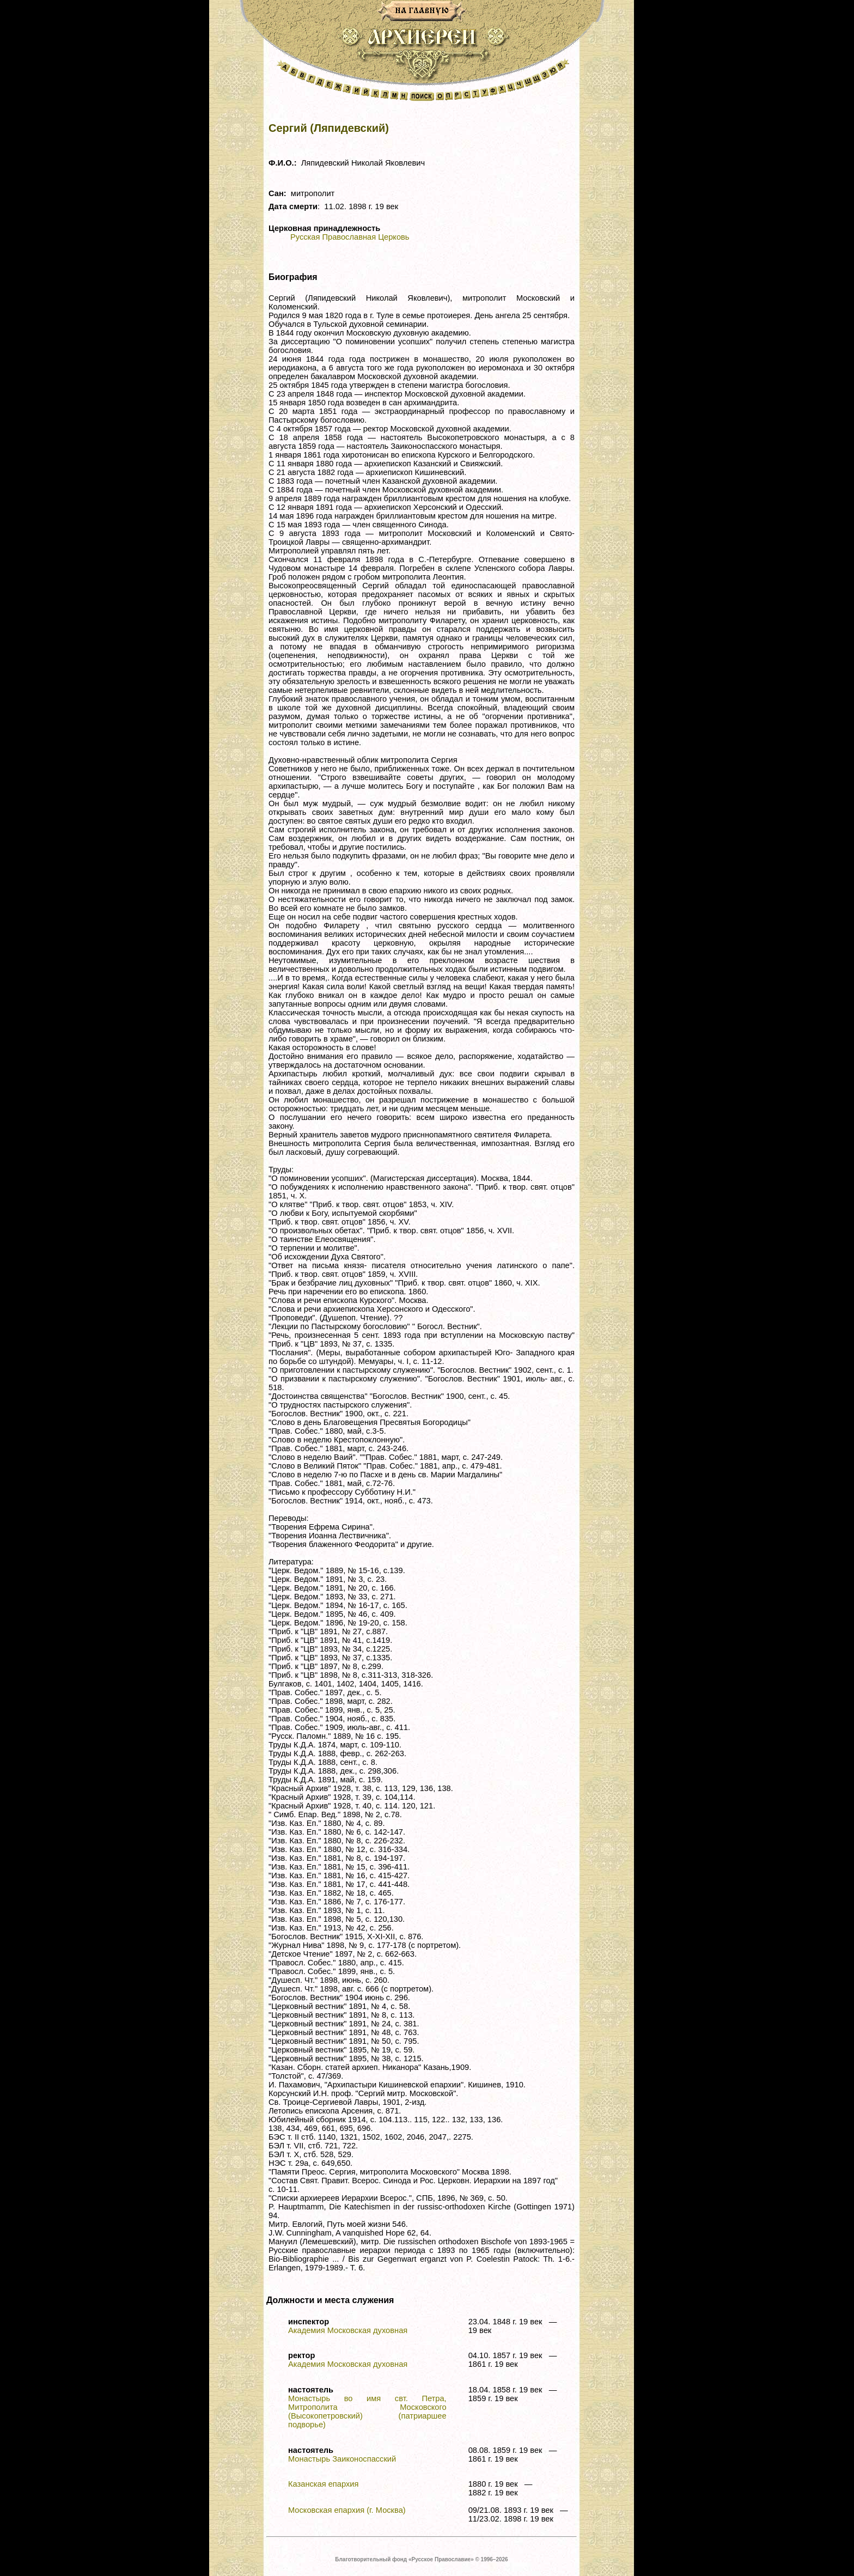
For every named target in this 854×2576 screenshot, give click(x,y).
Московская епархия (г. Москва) (347, 2510)
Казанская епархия (323, 2484)
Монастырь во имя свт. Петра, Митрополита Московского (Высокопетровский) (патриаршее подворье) (367, 2411)
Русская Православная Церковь (349, 237)
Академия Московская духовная (347, 2330)
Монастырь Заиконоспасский (342, 2459)
